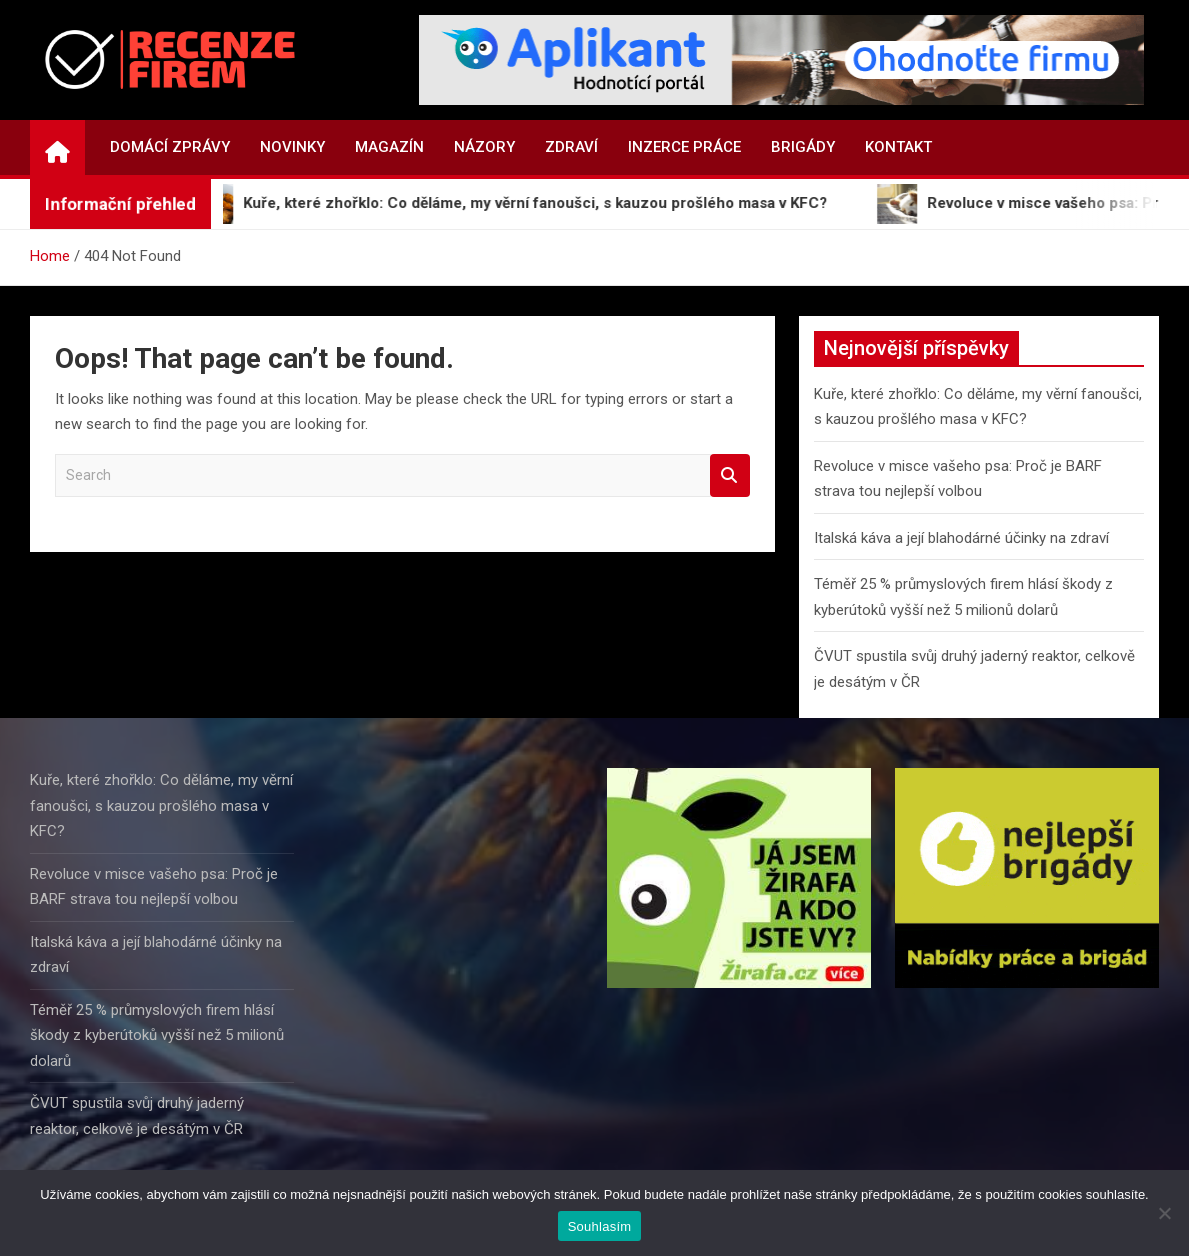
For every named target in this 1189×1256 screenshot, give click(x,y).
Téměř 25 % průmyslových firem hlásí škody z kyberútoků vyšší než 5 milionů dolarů (157, 1035)
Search (730, 475)
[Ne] (1164, 1213)
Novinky (292, 147)
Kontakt (898, 147)
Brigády (803, 147)
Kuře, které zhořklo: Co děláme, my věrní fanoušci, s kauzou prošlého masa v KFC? (161, 805)
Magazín (389, 147)
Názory (484, 147)
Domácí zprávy (170, 147)
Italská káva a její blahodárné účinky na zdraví (961, 538)
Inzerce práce (684, 147)
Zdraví (571, 147)
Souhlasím (600, 1226)
